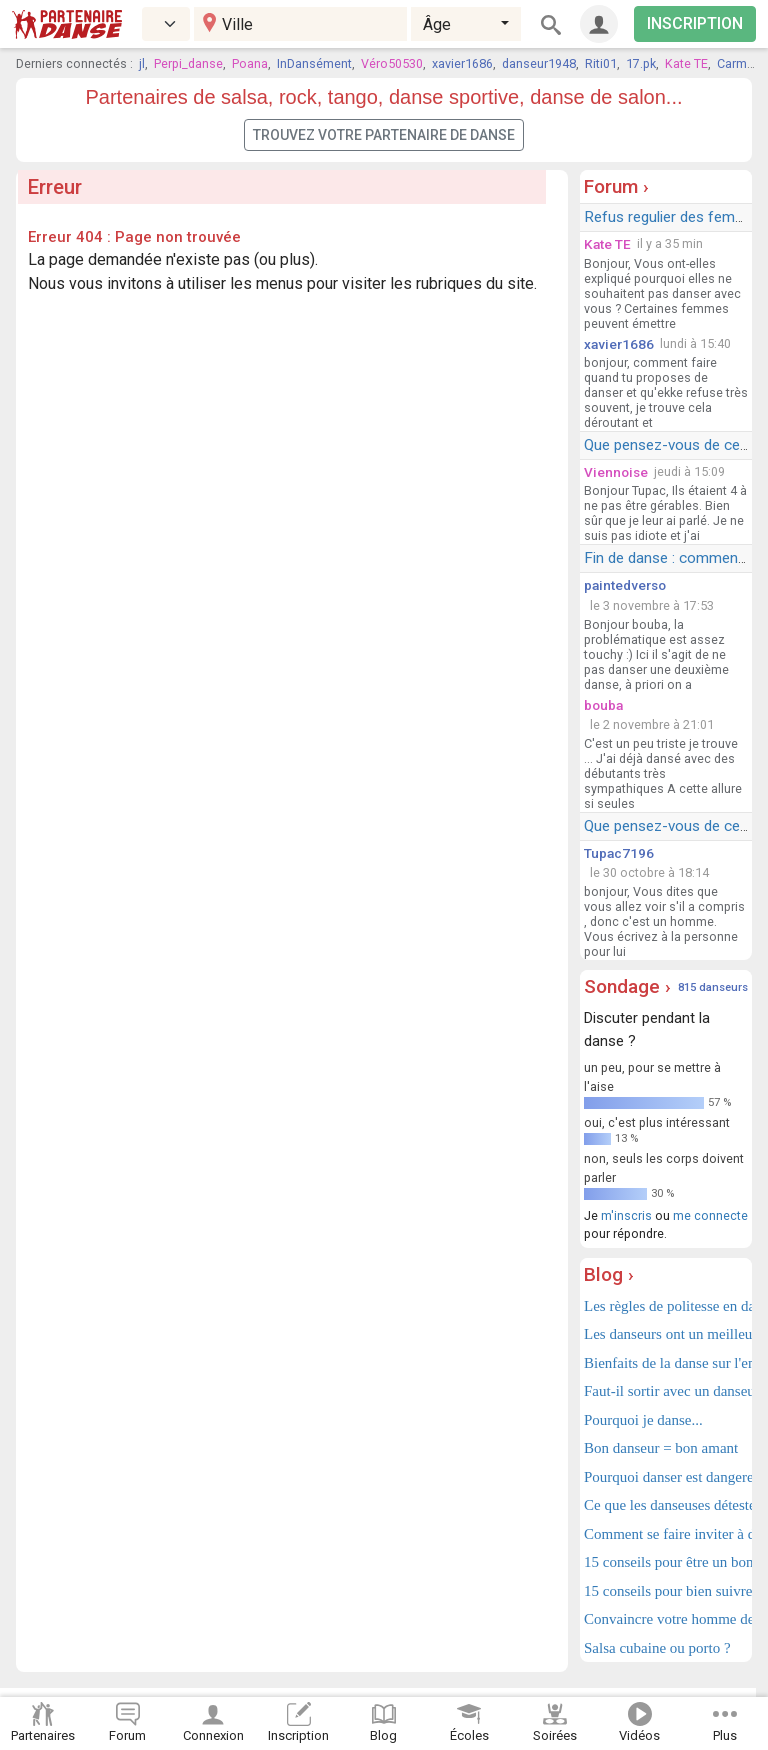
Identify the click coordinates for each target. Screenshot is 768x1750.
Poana (250, 63)
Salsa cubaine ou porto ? (657, 1648)
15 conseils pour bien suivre (666, 1591)
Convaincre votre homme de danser (666, 1619)
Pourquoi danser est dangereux (666, 1477)
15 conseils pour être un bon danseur (666, 1562)
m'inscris (626, 1215)
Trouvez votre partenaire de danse (384, 135)
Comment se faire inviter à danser (666, 1534)
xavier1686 (462, 63)
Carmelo (741, 63)
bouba (603, 705)
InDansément (314, 63)
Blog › (609, 1274)
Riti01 (601, 63)
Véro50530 (392, 63)
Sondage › (627, 986)
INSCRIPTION (695, 23)
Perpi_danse (188, 63)
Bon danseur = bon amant (661, 1448)
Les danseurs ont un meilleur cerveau (666, 1334)
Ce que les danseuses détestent (666, 1505)
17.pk (641, 63)
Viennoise (616, 472)
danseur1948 (539, 63)
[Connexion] (599, 24)
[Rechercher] (551, 24)
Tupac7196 (619, 853)
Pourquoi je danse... (643, 1420)
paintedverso (625, 585)
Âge (437, 24)
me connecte (710, 1215)
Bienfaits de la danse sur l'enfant (666, 1363)
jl (142, 63)
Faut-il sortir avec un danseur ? (666, 1391)
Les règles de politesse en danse (666, 1306)
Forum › (616, 186)
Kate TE (686, 63)
